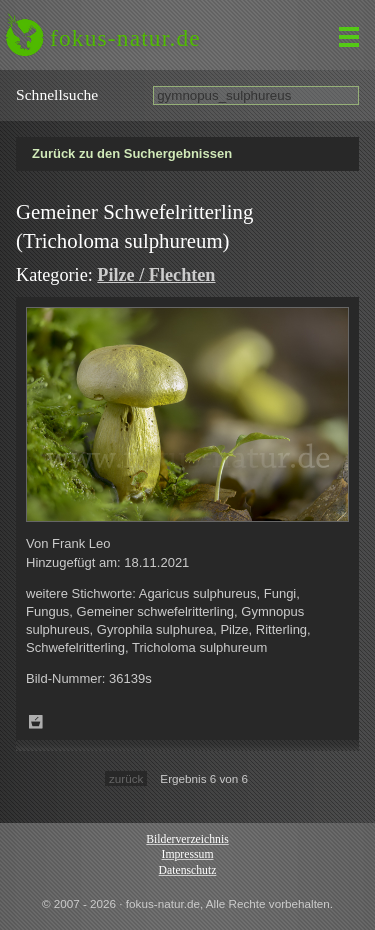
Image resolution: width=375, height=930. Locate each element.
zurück (126, 778)
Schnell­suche (57, 94)
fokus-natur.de (125, 38)
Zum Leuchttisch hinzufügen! (36, 722)
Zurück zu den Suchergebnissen (132, 153)
